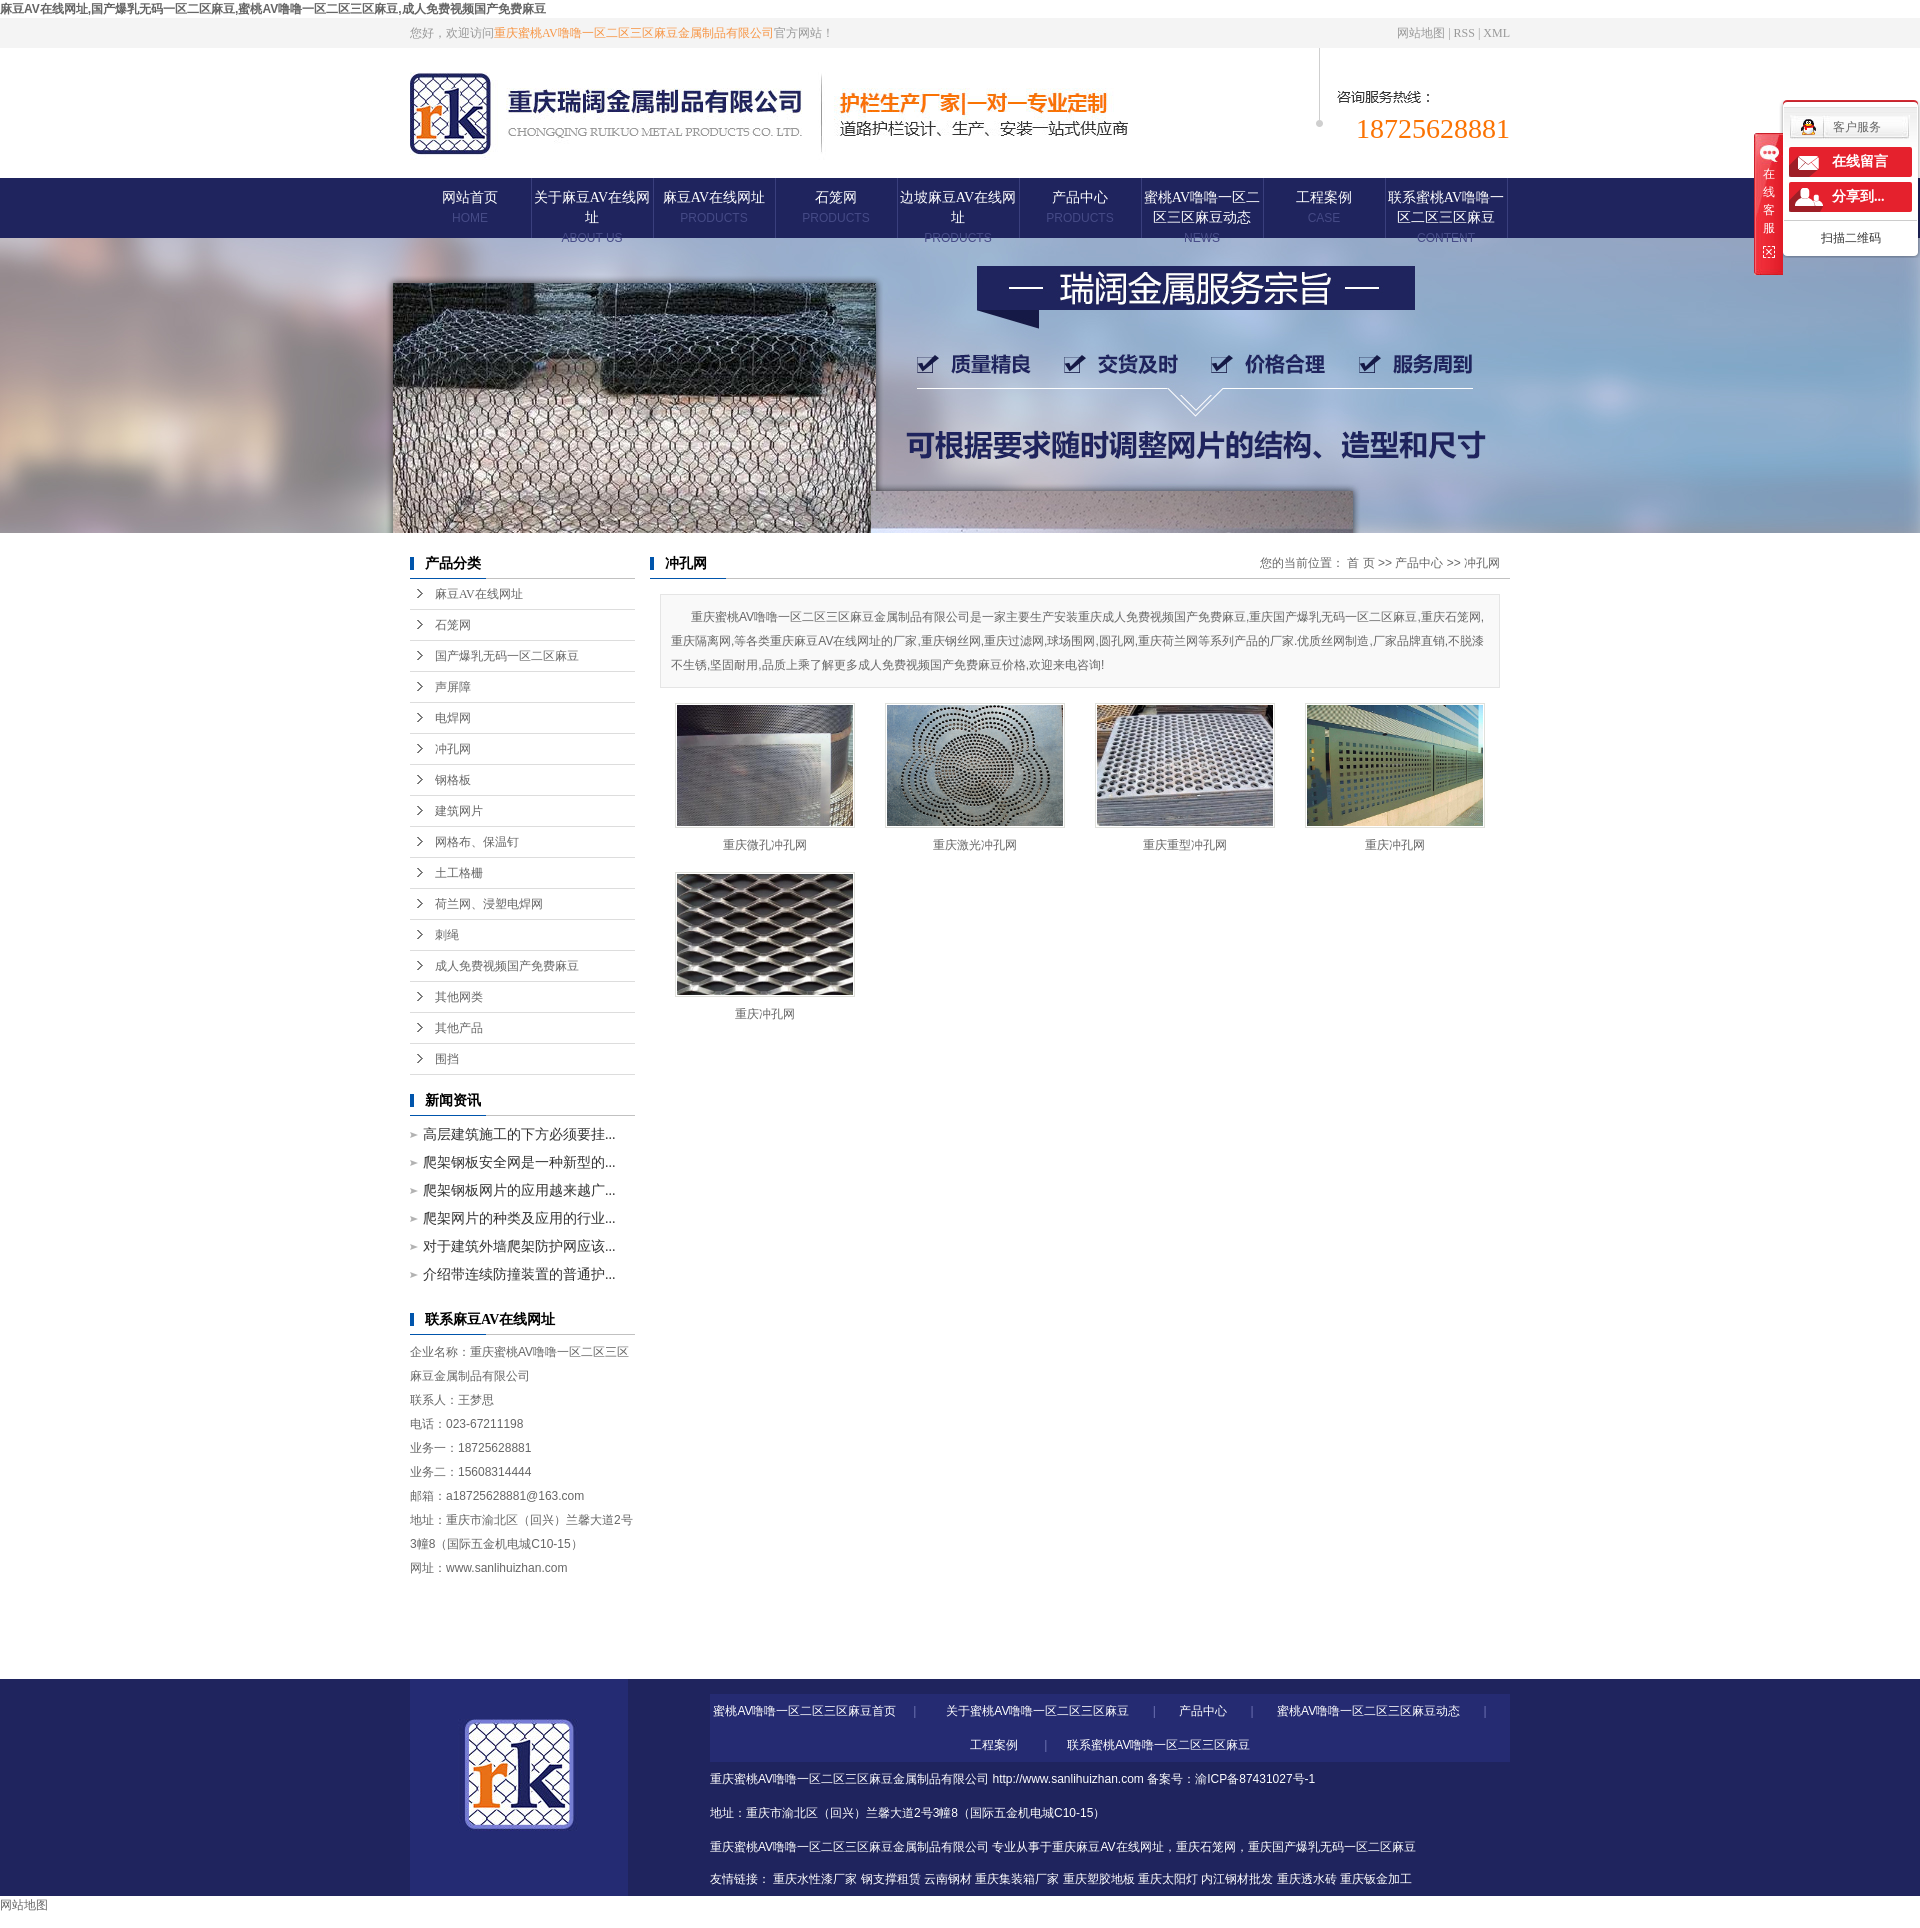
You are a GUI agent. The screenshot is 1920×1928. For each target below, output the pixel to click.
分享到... (1858, 196)
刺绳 (447, 935)
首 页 (1360, 563)
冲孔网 (453, 749)
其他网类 (459, 997)
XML (1496, 33)
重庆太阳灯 (1168, 1879)
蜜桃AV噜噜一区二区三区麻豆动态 (1202, 217)
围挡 (447, 1059)
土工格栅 (459, 873)
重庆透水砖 (1307, 1879)
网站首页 (470, 207)
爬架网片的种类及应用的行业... (519, 1218)
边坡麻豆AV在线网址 (958, 217)
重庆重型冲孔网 (1185, 845)
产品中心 (1079, 207)
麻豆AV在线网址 (714, 207)
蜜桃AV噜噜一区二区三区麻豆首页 (804, 1711)
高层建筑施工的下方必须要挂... (519, 1134)
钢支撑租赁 (891, 1879)
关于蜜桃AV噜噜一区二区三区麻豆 (1037, 1711)
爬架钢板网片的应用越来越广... (519, 1190)
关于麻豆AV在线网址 (592, 217)
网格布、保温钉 (477, 842)
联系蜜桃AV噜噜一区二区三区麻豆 (1446, 217)
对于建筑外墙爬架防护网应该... (519, 1246)
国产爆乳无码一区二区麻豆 (507, 656)
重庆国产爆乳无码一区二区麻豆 (1332, 1847)
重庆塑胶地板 (1099, 1879)
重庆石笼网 (1206, 1847)
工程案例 (1324, 207)
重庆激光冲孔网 (975, 845)
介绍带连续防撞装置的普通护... (519, 1274)
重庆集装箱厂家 (1017, 1879)
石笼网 (835, 207)
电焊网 (453, 718)
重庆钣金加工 (1376, 1879)
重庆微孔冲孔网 (765, 845)
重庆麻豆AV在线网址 (1107, 1847)
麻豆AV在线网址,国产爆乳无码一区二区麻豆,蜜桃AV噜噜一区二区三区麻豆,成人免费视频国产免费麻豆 (273, 9)
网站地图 (1421, 33)
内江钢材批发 (1237, 1879)
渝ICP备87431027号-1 (1255, 1779)
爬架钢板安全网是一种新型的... (519, 1162)
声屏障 (453, 687)
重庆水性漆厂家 (815, 1879)
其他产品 (459, 1028)
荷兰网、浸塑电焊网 (489, 904)
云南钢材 (948, 1879)
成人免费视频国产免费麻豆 (507, 966)
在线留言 (1860, 161)
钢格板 (453, 780)
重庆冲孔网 (1395, 845)
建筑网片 (459, 811)
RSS (1464, 33)
